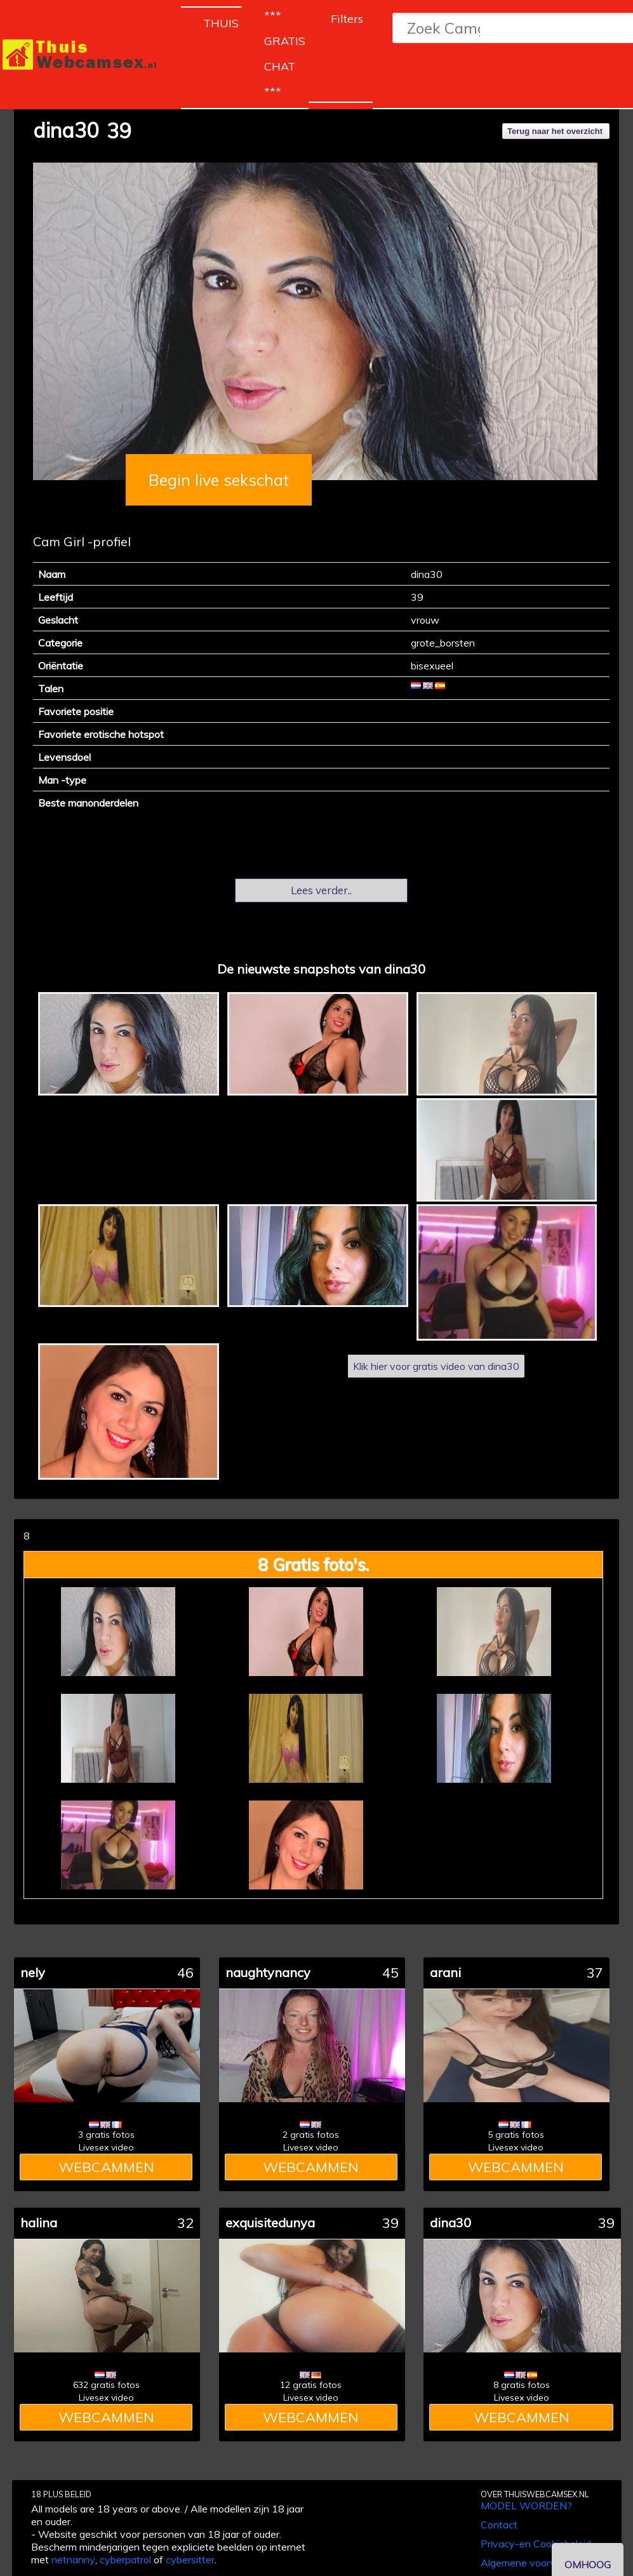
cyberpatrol (125, 2559)
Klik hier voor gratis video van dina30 (436, 1366)
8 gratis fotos (521, 2385)
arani (445, 1972)
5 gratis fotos (516, 2134)
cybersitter (190, 2559)
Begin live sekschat (219, 480)
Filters (347, 18)
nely (32, 1972)
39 (119, 130)
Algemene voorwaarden (535, 2562)
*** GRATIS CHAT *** (284, 53)
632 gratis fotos (106, 2385)
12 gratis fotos (311, 2385)
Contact (499, 2524)
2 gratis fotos (311, 2134)
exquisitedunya (270, 2223)
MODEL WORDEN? (526, 2505)
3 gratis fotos (106, 2134)
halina (38, 2223)
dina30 (450, 2223)
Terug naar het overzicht (555, 131)
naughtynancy (267, 1972)
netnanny (73, 2559)
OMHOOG (587, 2564)
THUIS (222, 20)
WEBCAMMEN (106, 2167)
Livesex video (106, 2147)
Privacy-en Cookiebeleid (536, 2543)
